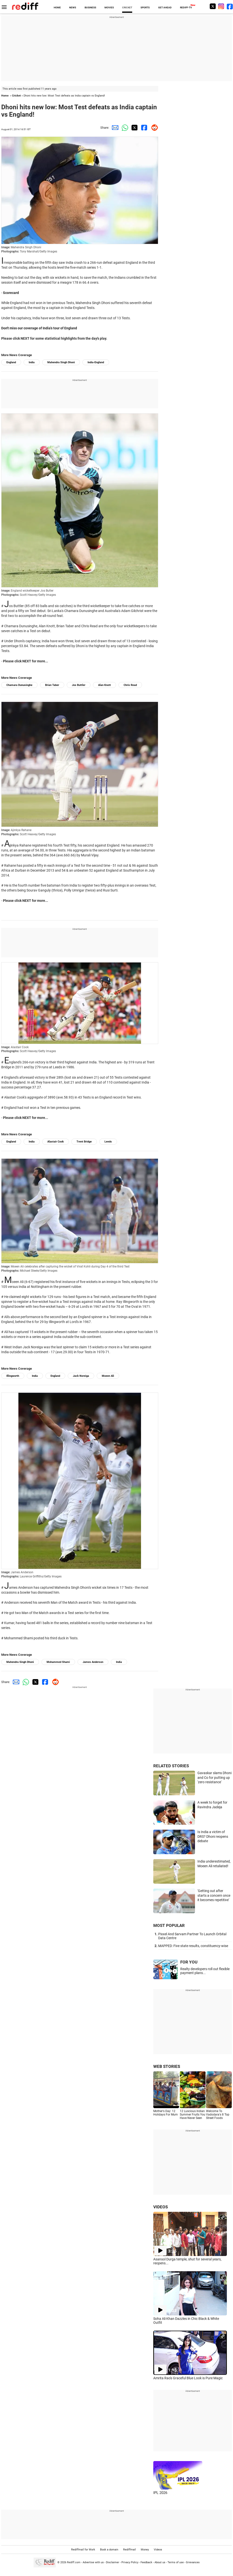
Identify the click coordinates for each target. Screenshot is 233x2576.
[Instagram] (221, 6)
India (32, 362)
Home (5, 95)
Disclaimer (112, 2562)
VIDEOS (160, 2206)
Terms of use (176, 2562)
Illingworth (12, 1376)
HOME (57, 7)
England (11, 362)
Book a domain (109, 2549)
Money (145, 2549)
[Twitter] (212, 6)
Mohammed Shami (58, 1662)
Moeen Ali (108, 1376)
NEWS (72, 7)
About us (160, 2562)
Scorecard (11, 293)
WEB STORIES (166, 2066)
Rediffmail (129, 2549)
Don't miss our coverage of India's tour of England (39, 328)
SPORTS (145, 7)
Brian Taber (52, 685)
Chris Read (130, 685)
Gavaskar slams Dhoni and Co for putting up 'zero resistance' (214, 1777)
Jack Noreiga (81, 1376)
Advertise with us (93, 2562)
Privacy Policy (129, 2562)
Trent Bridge (84, 1141)
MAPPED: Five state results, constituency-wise (193, 1946)
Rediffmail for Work (83, 2549)
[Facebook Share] (143, 127)
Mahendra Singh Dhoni (61, 362)
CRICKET (127, 7)
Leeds (108, 1141)
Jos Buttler (78, 685)
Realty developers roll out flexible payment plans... (205, 1971)
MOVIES (109, 7)
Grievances (193, 2562)
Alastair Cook (55, 1141)
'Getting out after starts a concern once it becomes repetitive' (213, 1895)
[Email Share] (114, 127)
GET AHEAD (165, 7)
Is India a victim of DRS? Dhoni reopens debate (212, 1836)
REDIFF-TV (186, 7)
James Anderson (93, 1662)
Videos (158, 2549)
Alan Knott (104, 685)
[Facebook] (230, 6)
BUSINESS (90, 7)
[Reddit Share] (153, 127)
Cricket (16, 95)
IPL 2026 (160, 2493)
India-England (96, 362)
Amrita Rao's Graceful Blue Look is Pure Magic (188, 2378)
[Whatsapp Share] (124, 127)
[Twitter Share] (134, 127)
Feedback (146, 2562)
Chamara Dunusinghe (19, 685)
